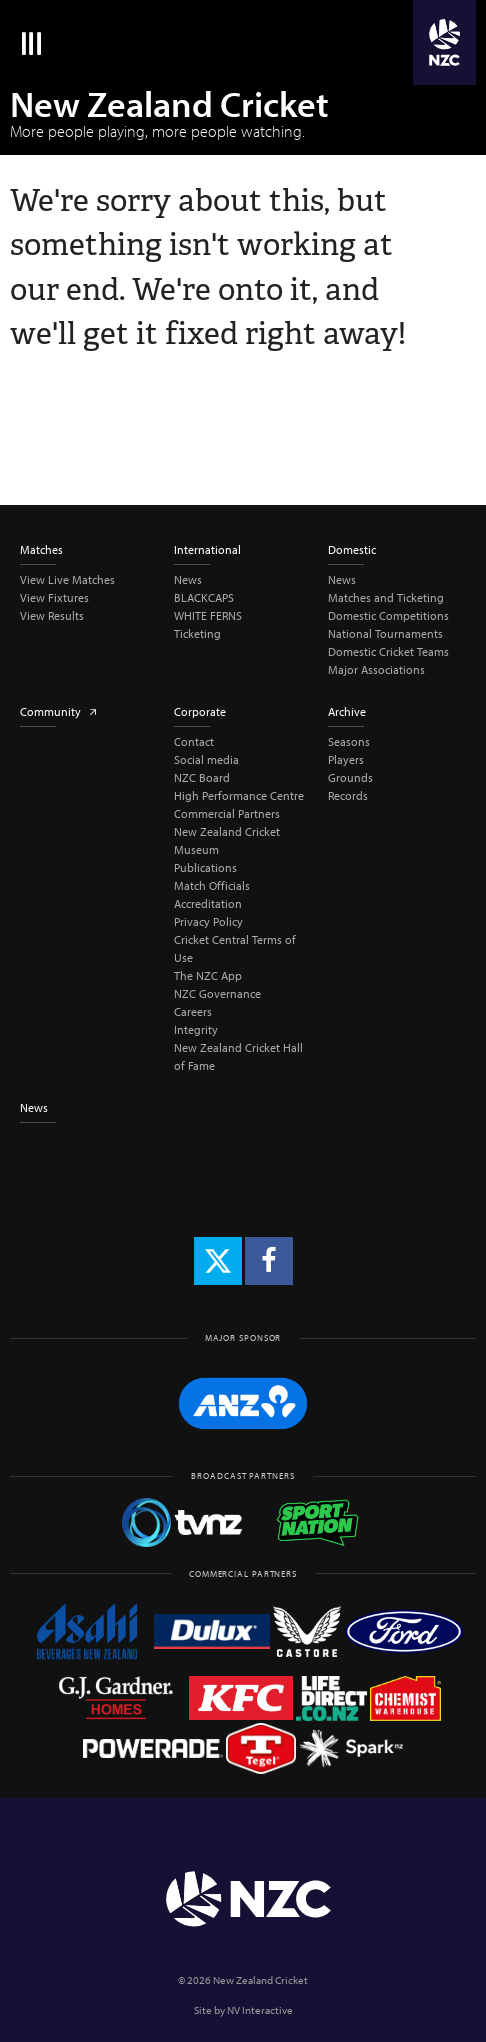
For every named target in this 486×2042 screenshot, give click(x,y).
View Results (52, 615)
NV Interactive (260, 2010)
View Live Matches (67, 579)
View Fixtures (54, 597)
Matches (41, 549)
